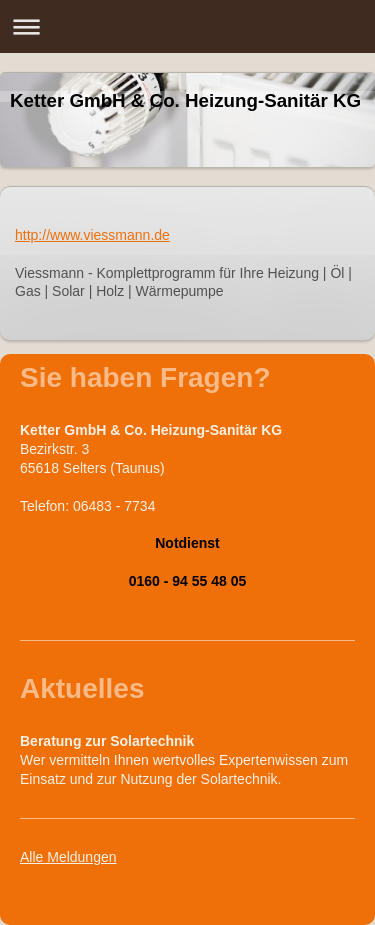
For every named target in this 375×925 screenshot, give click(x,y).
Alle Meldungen (68, 857)
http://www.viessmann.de (92, 235)
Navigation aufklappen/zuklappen (187, 26)
